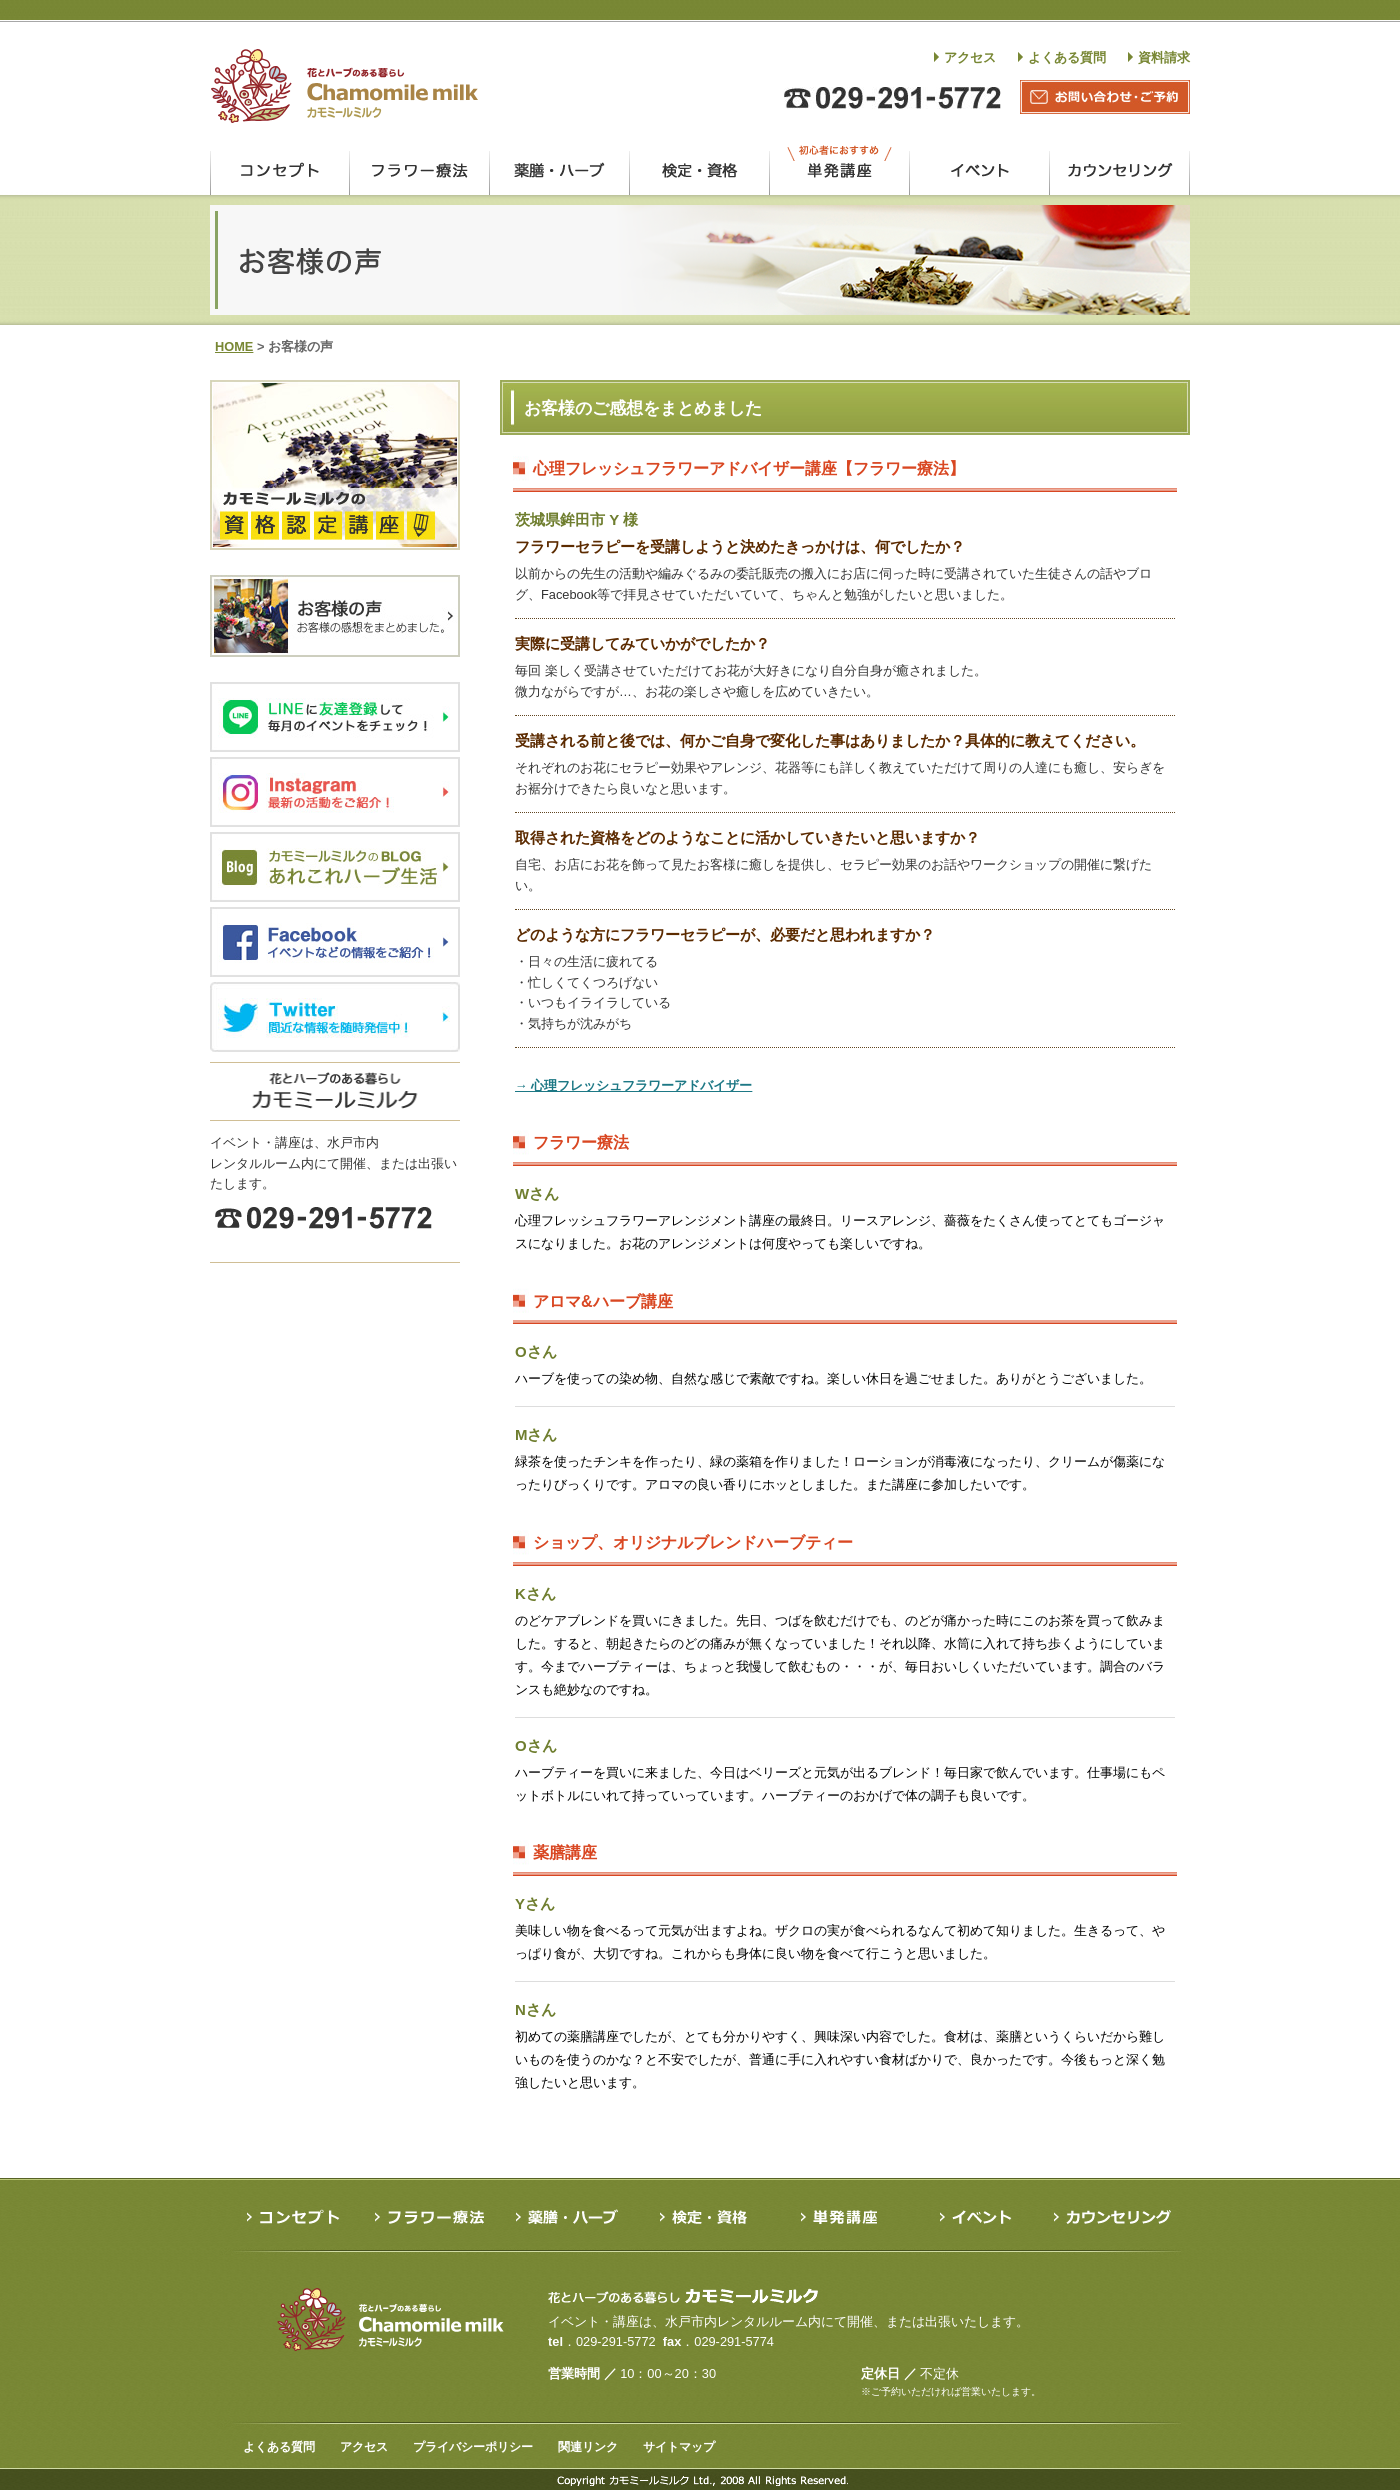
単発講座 (840, 170)
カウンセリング (1120, 170)
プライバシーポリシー (473, 2448)
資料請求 (1164, 57)
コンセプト (279, 170)
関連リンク (588, 2448)
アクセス (970, 57)
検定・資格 (700, 170)
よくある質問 (1067, 57)
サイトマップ (679, 2448)
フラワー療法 (419, 170)
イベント (980, 170)
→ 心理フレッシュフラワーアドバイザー (633, 1085)
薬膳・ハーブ (560, 170)
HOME (234, 346)
